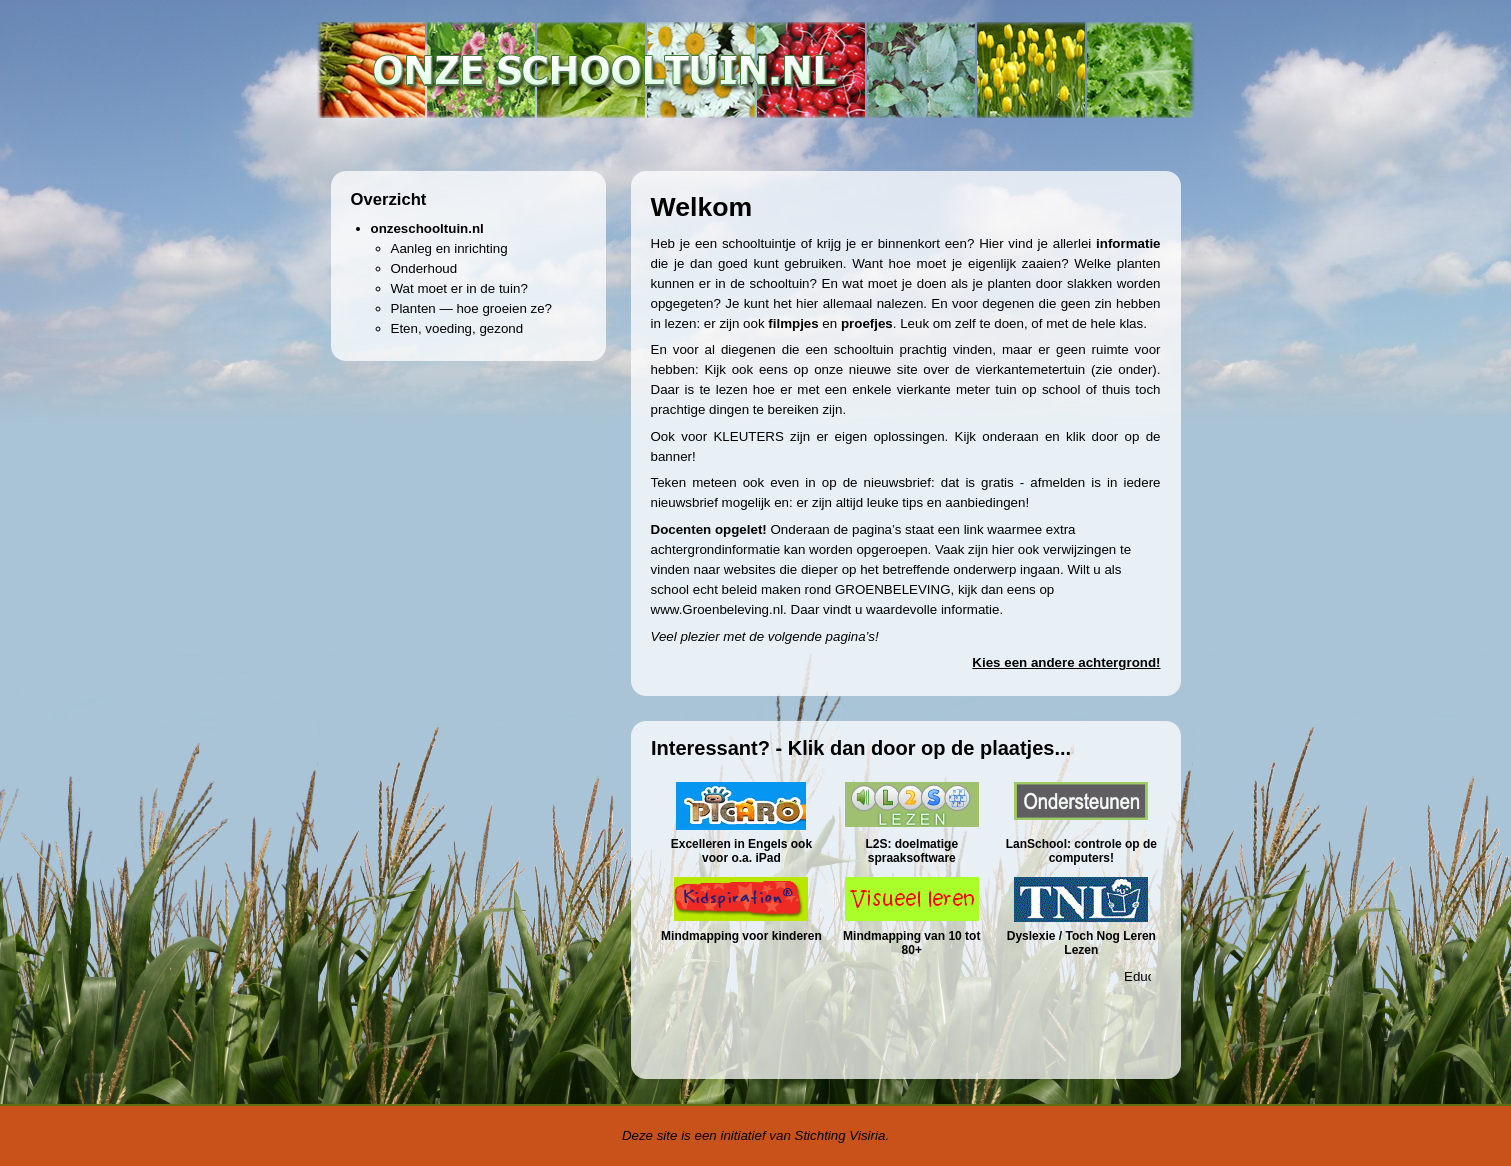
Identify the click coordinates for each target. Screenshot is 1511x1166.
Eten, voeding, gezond (457, 328)
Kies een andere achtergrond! (1066, 662)
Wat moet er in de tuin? (459, 288)
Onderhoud (424, 268)
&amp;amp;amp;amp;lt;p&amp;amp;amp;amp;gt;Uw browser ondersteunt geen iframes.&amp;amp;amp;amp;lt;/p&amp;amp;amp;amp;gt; (911, 897)
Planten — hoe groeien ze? (472, 308)
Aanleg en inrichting (449, 248)
